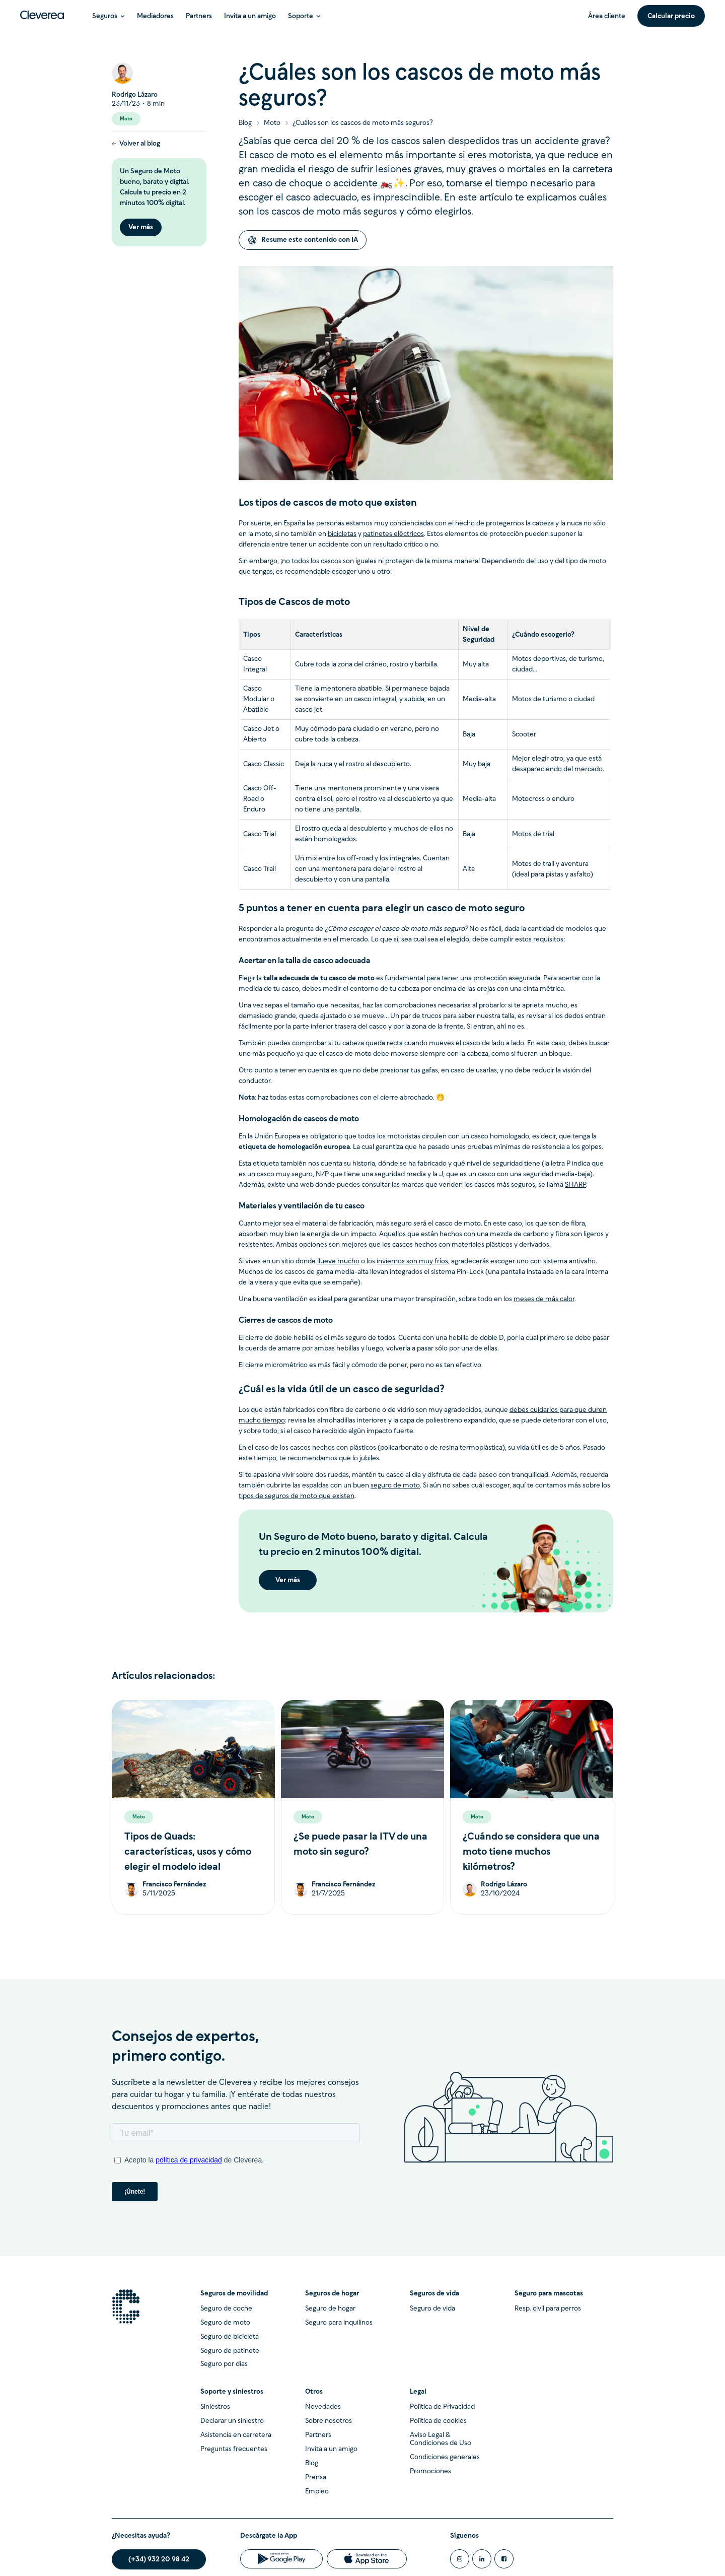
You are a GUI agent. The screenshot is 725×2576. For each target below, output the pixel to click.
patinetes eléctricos (393, 534)
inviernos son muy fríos (412, 1261)
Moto (272, 123)
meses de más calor (544, 1299)
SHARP (575, 1185)
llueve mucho (338, 1261)
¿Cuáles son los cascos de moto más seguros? (363, 123)
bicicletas (342, 534)
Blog (245, 123)
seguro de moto (395, 1485)
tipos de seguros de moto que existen (296, 1496)
